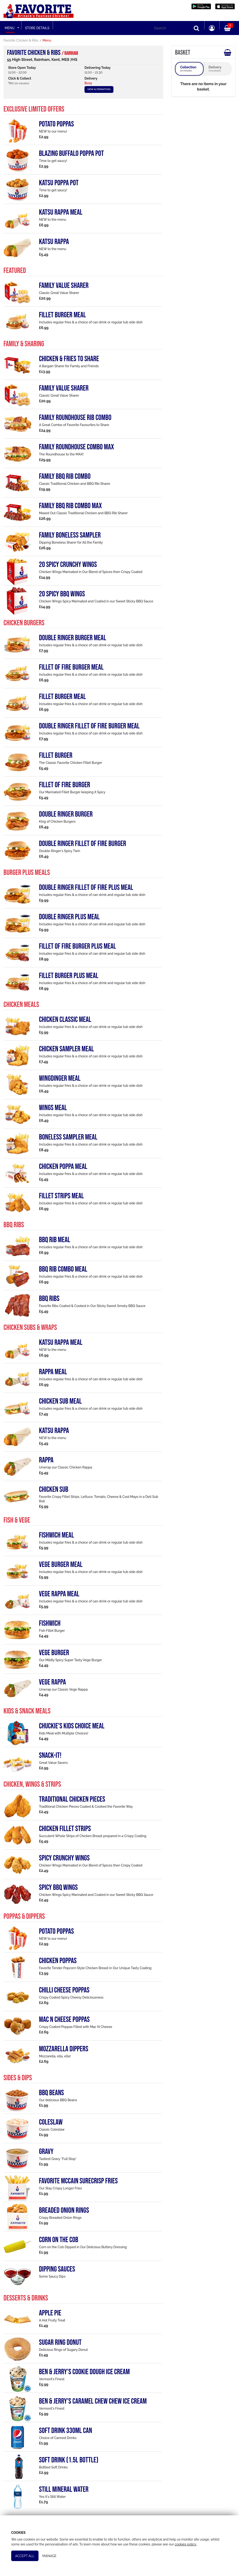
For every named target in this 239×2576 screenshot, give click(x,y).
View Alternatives (99, 89)
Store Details (37, 28)
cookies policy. (186, 2544)
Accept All (25, 2556)
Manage (49, 2556)
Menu (9, 28)
